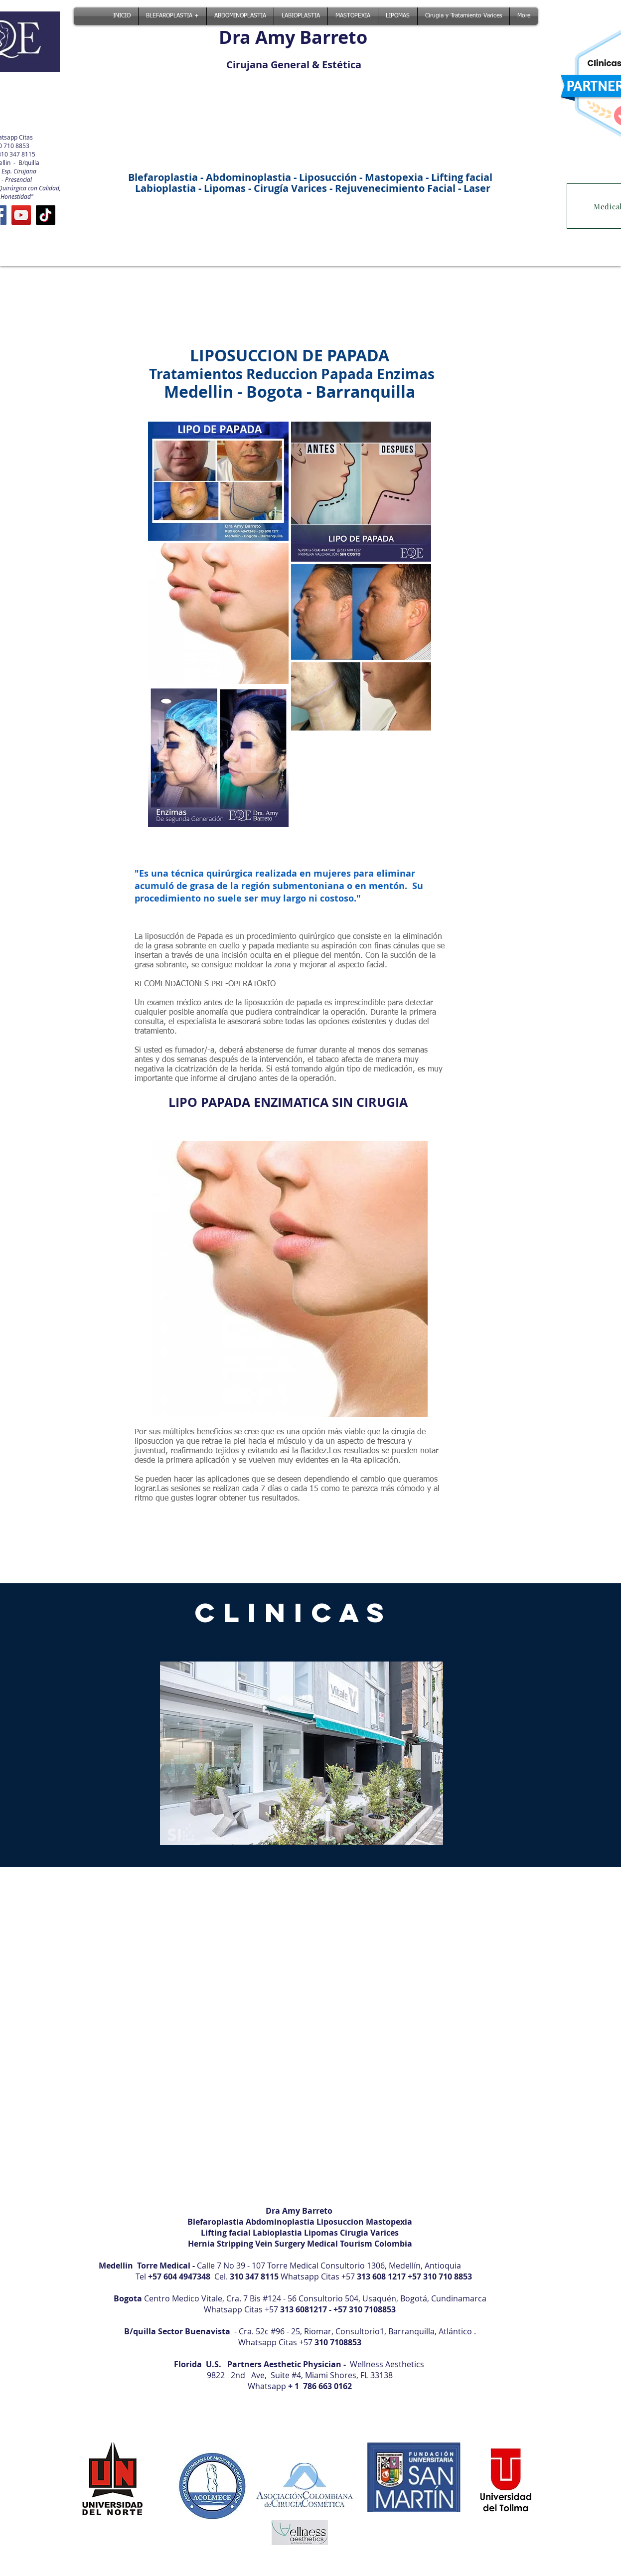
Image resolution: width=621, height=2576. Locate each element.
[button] (301, 1753)
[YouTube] (21, 215)
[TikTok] (45, 215)
